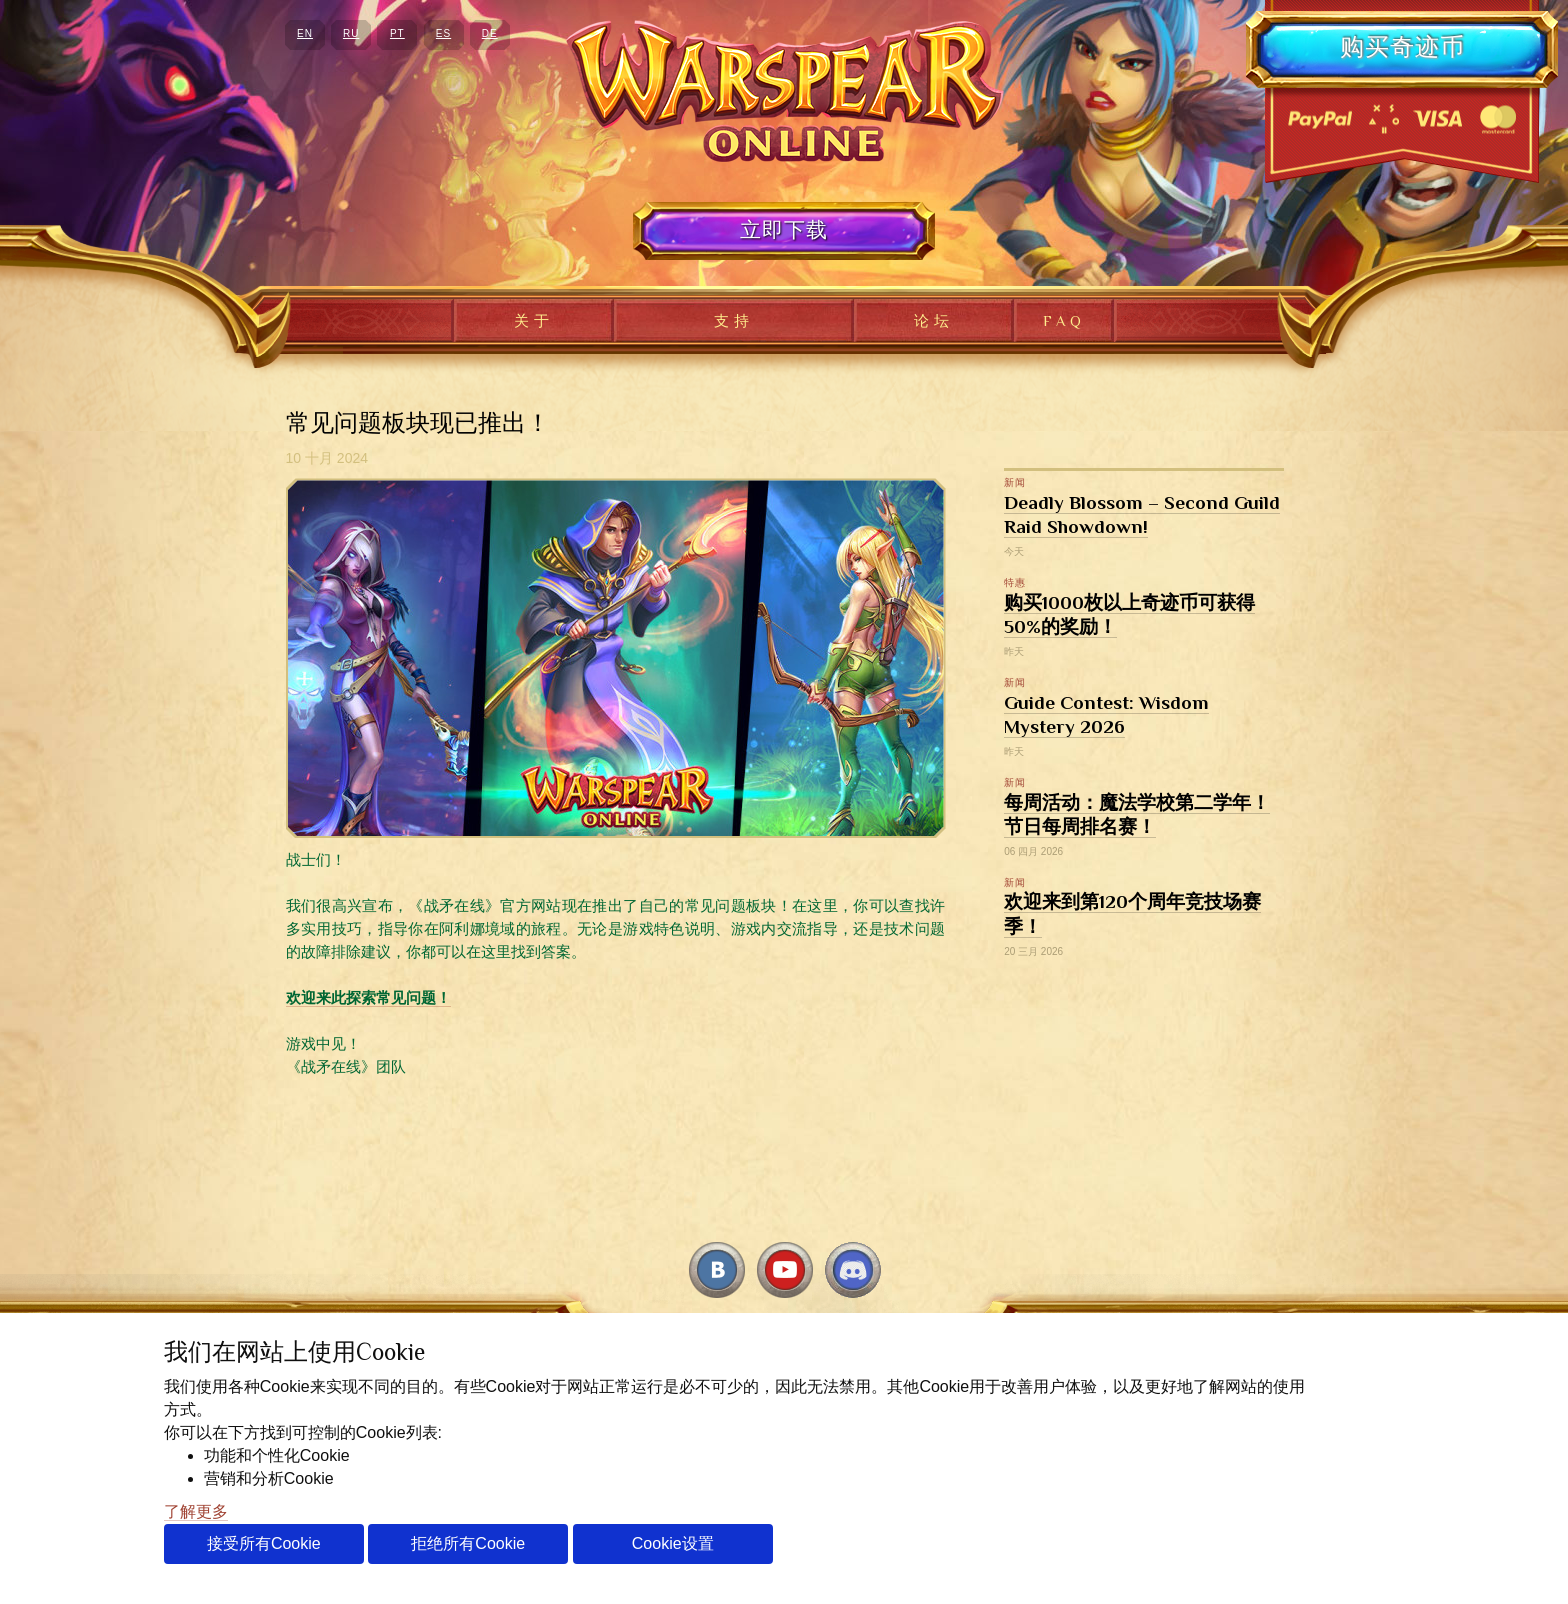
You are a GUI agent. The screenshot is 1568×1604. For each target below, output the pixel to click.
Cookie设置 (673, 1543)
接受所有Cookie (264, 1543)
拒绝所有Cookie (468, 1543)
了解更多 (196, 1511)
